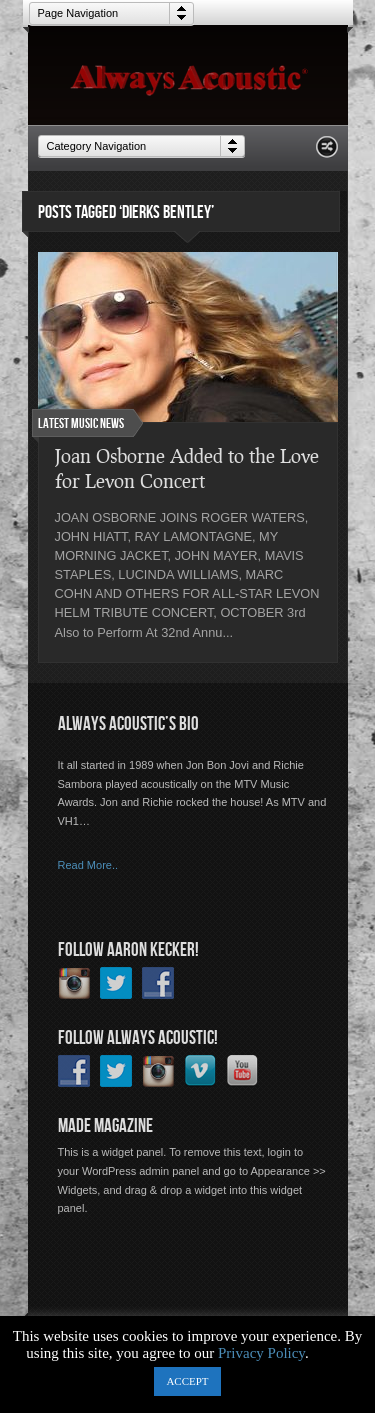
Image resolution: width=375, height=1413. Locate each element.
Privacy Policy (261, 1353)
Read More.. (88, 865)
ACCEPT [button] (187, 1381)
